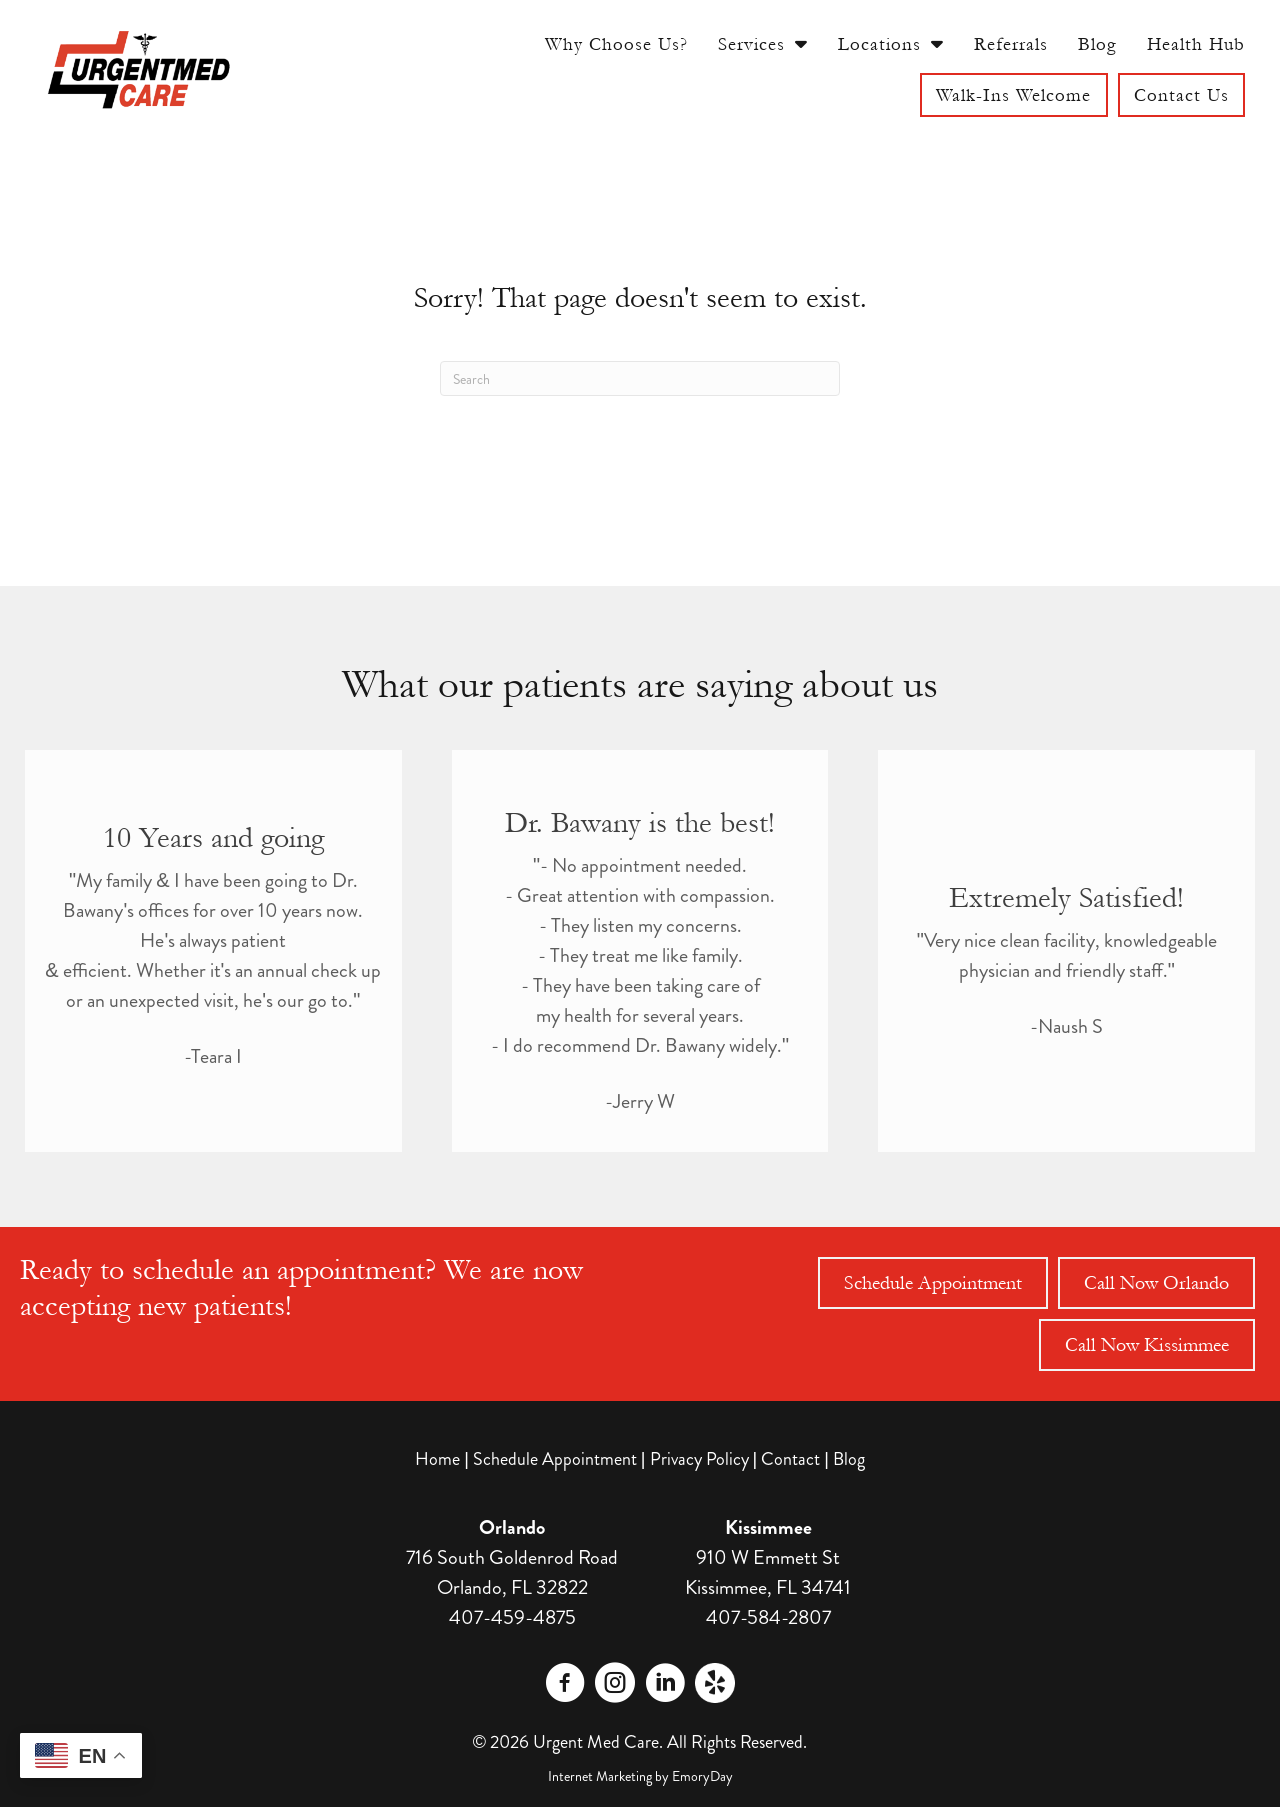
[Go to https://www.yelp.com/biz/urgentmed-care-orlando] (715, 1683)
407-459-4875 (512, 1617)
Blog (849, 1459)
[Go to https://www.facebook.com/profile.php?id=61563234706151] (565, 1686)
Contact (790, 1459)
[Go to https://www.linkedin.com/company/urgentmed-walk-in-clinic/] (665, 1686)
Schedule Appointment (555, 1459)
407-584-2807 (768, 1617)
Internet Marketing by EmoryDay (640, 1776)
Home (437, 1459)
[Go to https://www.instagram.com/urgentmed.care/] (615, 1686)
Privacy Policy (699, 1459)
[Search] (640, 378)
